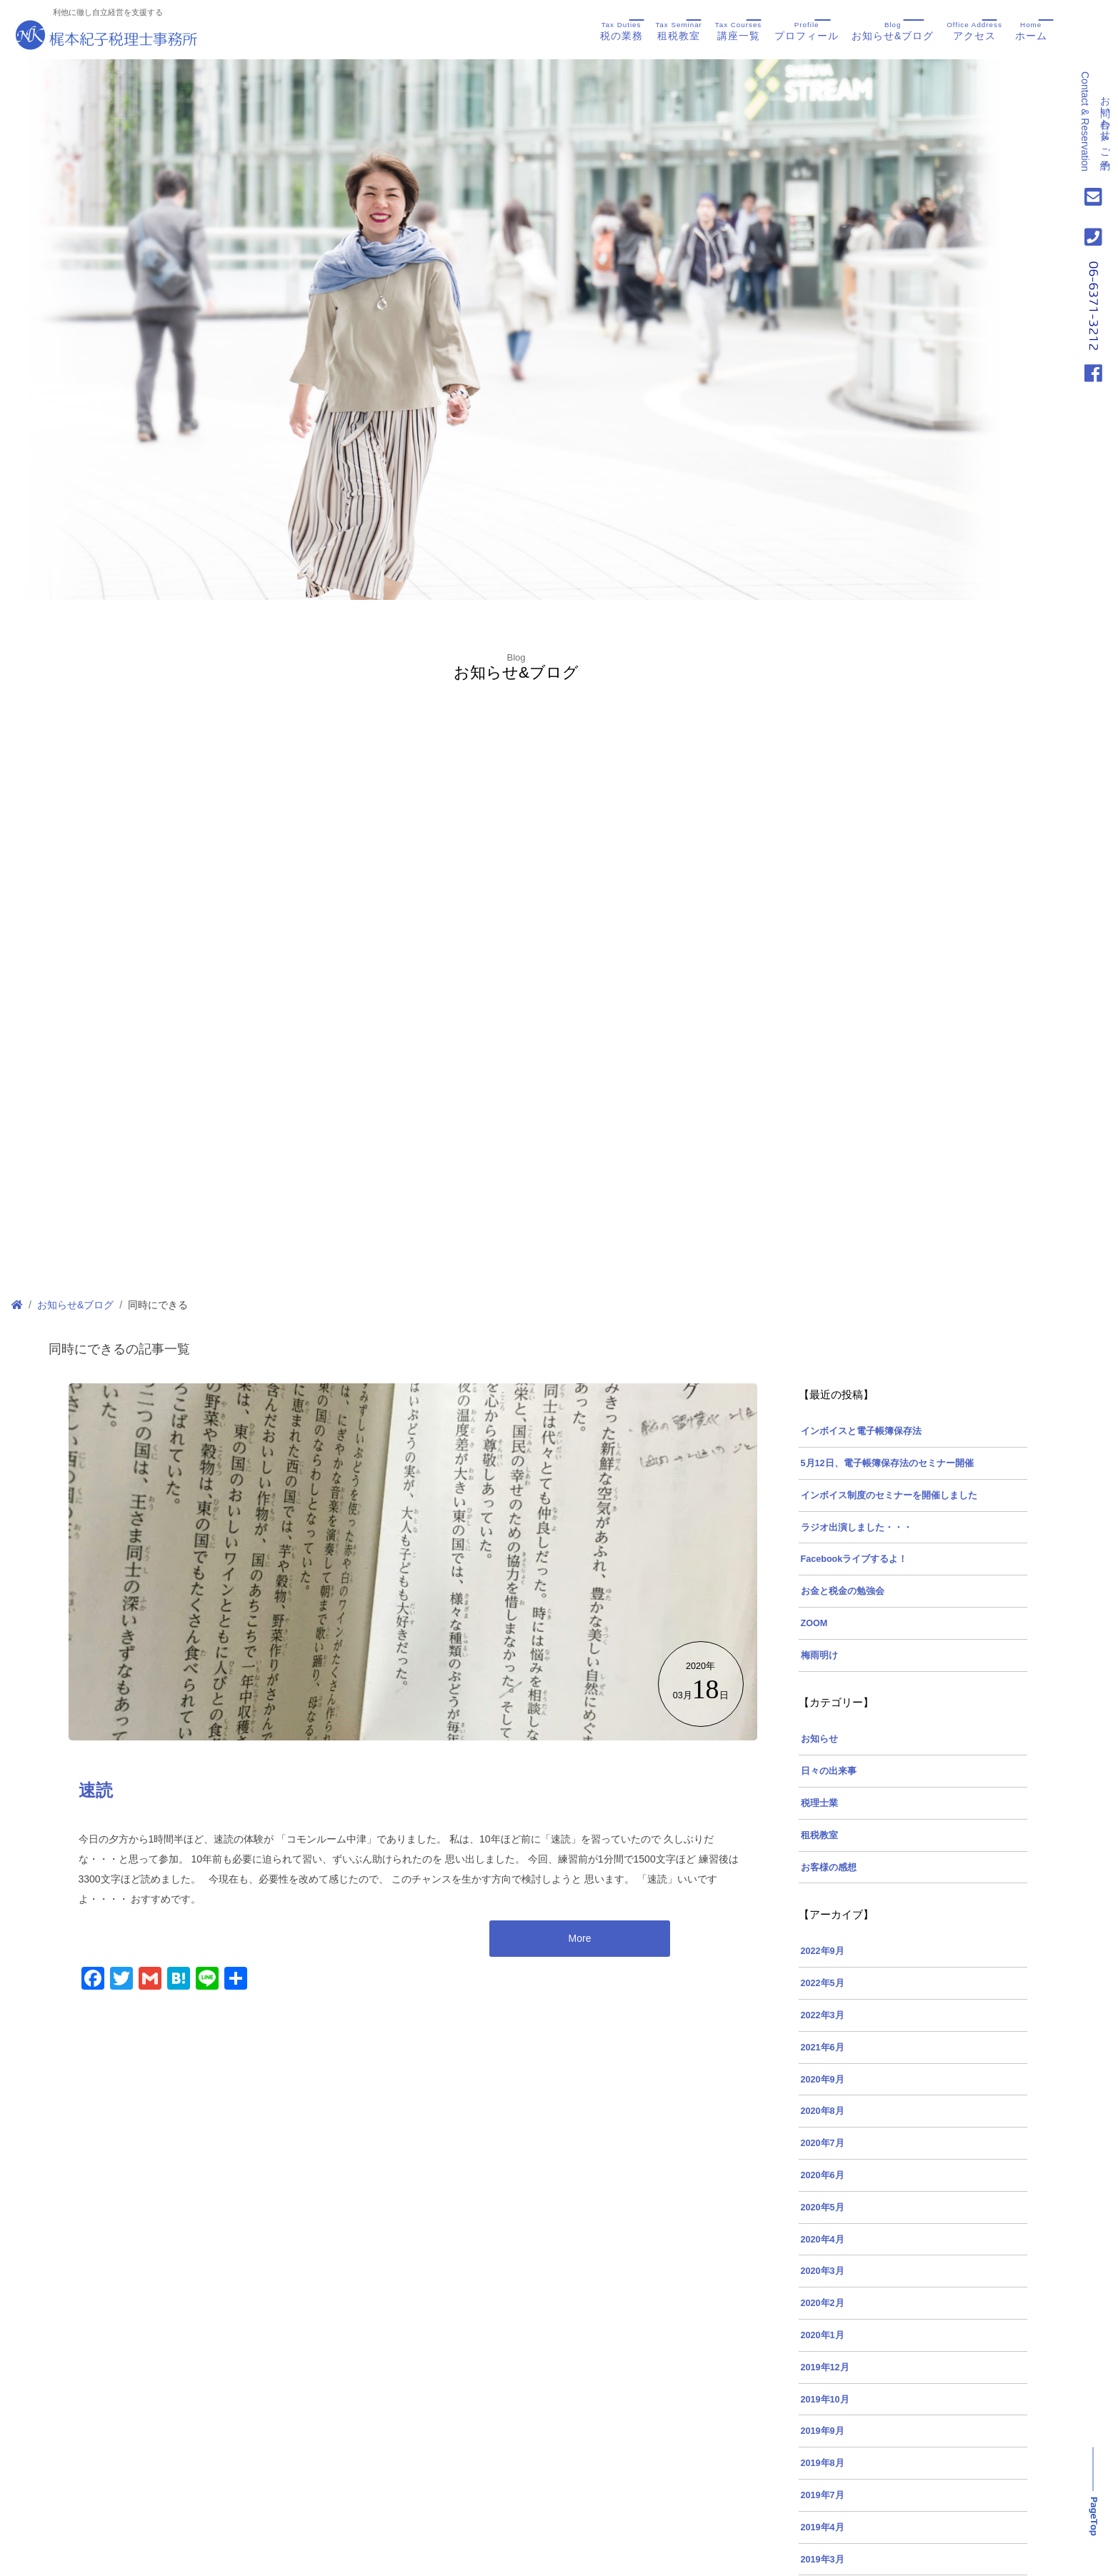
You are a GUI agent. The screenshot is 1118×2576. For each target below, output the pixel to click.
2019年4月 (822, 2527)
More (580, 1938)
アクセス (974, 30)
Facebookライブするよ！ (854, 1559)
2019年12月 (825, 2367)
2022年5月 (822, 1983)
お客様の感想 (829, 1868)
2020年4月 (822, 2240)
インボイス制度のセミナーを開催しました (889, 1495)
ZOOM (814, 1623)
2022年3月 (822, 2015)
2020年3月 (822, 2271)
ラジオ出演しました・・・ (856, 1528)
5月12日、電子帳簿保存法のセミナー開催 (887, 1463)
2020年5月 (822, 2207)
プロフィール (806, 30)
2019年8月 (822, 2463)
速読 (96, 1790)
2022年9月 (822, 1951)
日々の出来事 (829, 1771)
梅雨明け (819, 1655)
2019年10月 (825, 2400)
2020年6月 (822, 2175)
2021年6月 (822, 2048)
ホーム (1031, 30)
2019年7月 (822, 2495)
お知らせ (819, 1739)
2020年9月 (822, 2080)
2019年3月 (822, 2560)
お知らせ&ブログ (893, 30)
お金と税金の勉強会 (842, 1591)
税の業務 (621, 30)
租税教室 (678, 30)
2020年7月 (822, 2143)
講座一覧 (738, 30)
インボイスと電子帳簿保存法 (861, 1431)
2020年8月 (822, 2111)
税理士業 (819, 1803)
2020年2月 (822, 2303)
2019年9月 (822, 2431)
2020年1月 (822, 2335)
